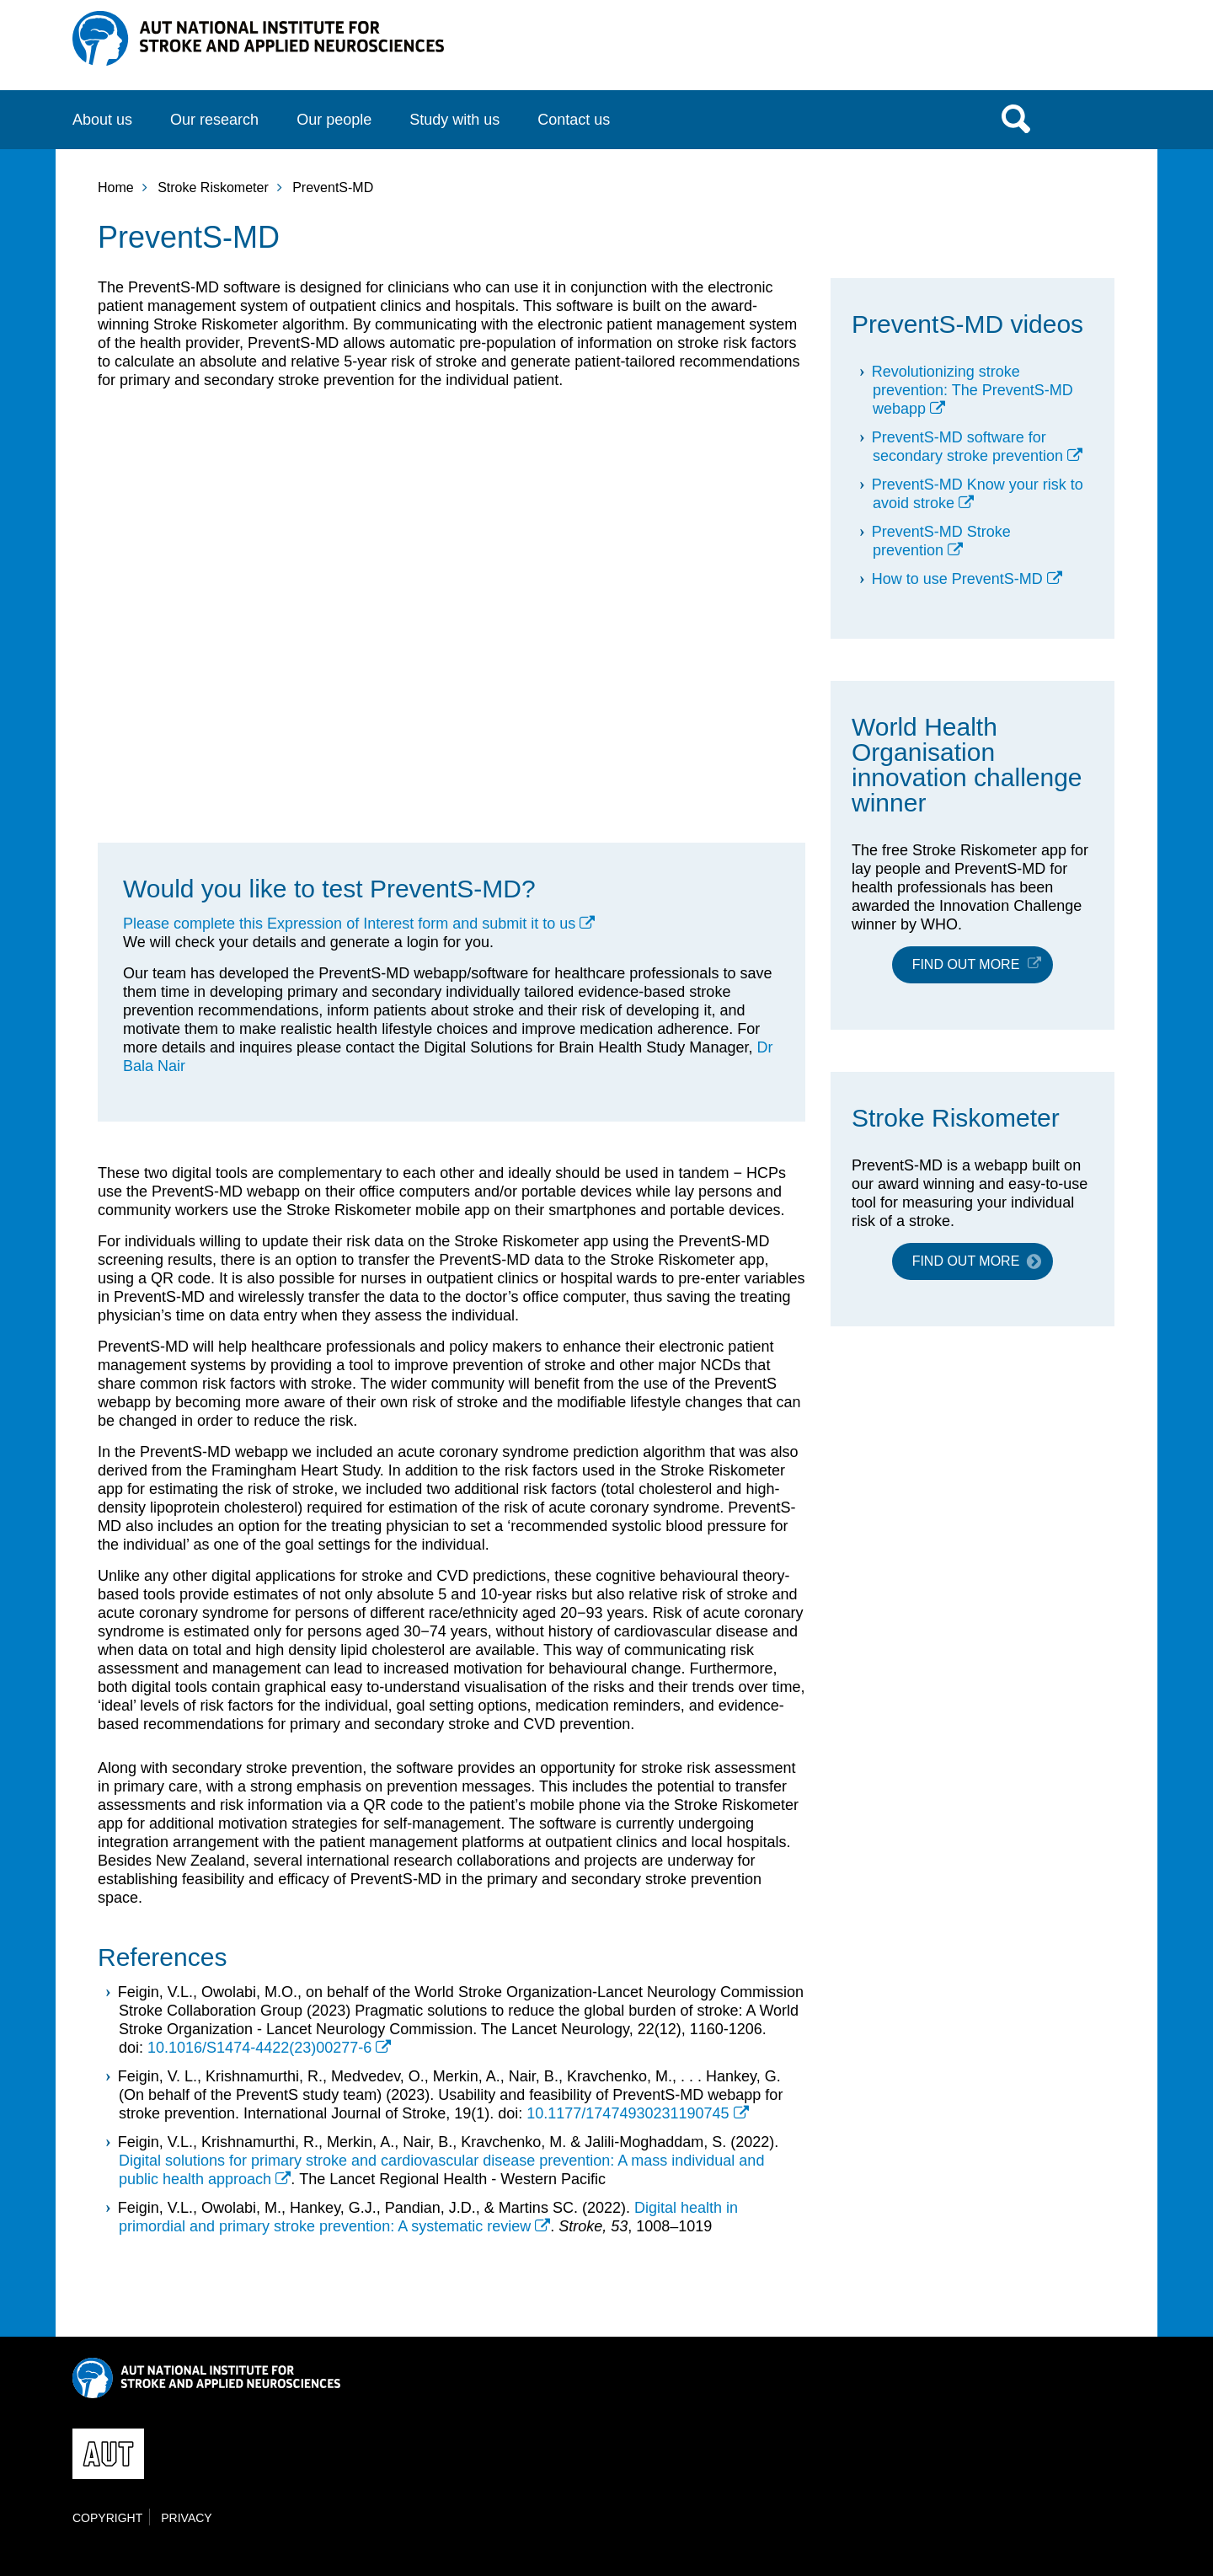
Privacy (186, 2518)
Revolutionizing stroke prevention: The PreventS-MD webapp (972, 390)
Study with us (454, 119)
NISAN (258, 38)
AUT (1106, 51)
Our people (334, 119)
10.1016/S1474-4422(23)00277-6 (259, 2047)
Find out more (966, 964)
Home (116, 187)
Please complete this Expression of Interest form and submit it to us (349, 923)
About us (102, 119)
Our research (214, 119)
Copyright (107, 2518)
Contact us (573, 119)
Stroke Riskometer (213, 187)
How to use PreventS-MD (957, 578)
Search (1016, 118)
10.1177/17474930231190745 (627, 2113)
